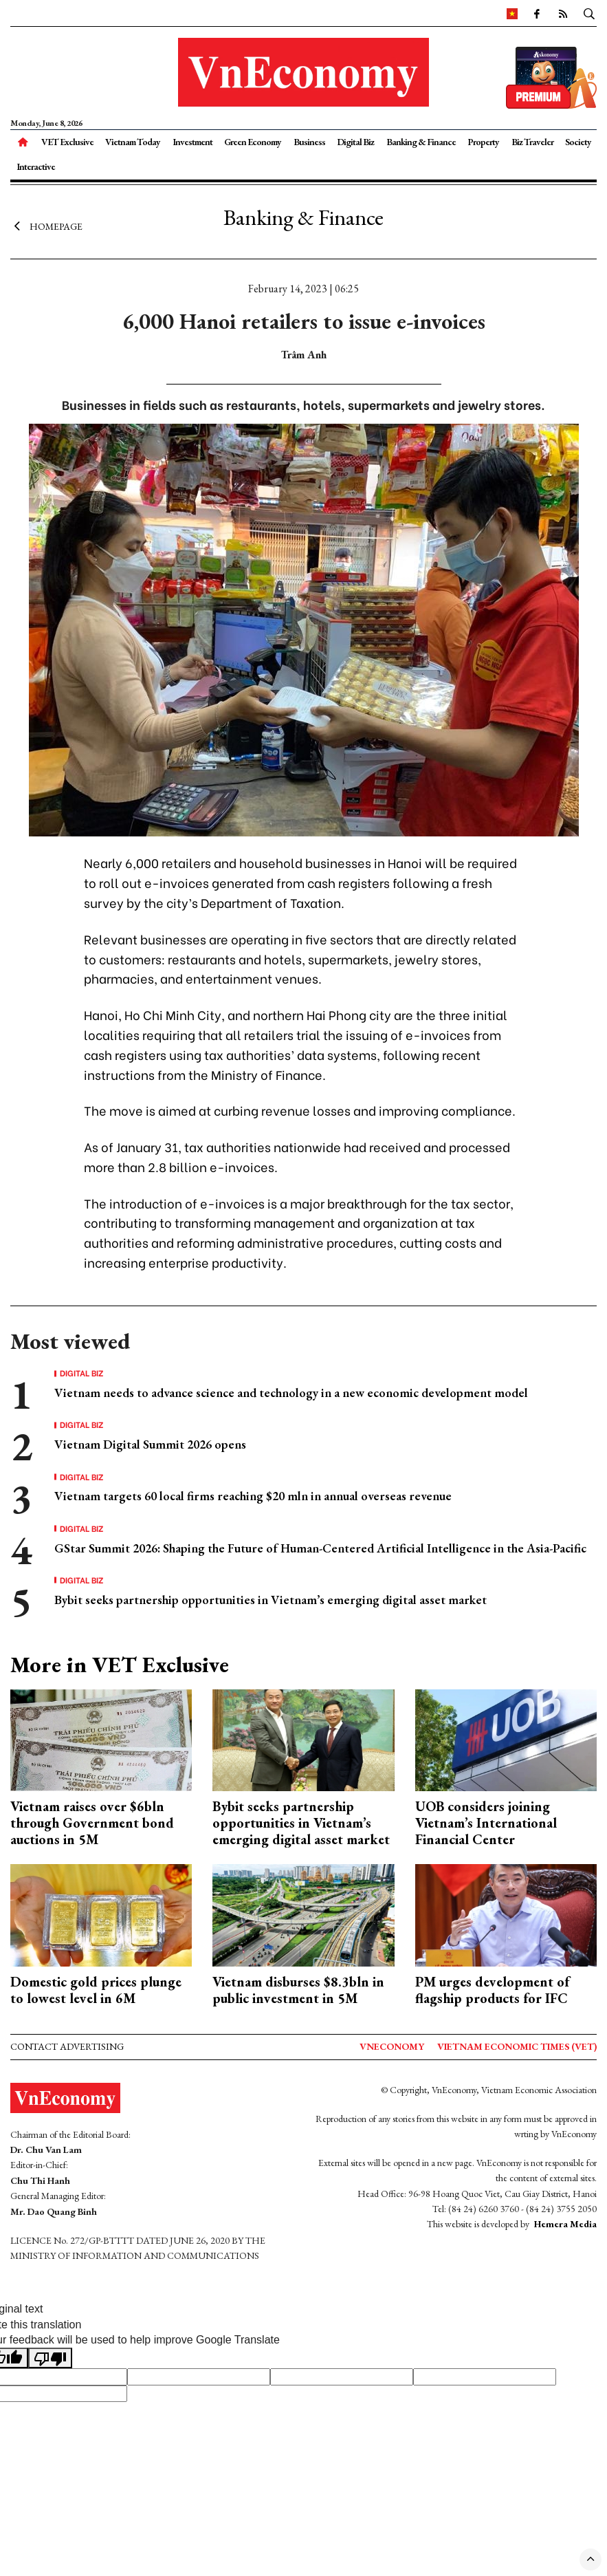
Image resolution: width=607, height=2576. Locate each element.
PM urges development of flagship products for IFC (492, 1990)
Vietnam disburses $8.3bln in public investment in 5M (298, 1990)
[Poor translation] (50, 2358)
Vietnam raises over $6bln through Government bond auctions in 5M (92, 1822)
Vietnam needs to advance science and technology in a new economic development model (291, 1392)
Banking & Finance (421, 142)
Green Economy (252, 142)
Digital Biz (355, 142)
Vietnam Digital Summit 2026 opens (150, 1444)
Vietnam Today (132, 142)
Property (483, 142)
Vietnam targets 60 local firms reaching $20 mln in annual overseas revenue (253, 1496)
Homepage (46, 225)
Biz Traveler (532, 142)
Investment (192, 142)
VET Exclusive (67, 142)
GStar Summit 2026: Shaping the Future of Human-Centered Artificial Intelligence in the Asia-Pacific (320, 1548)
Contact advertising (67, 2046)
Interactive (35, 166)
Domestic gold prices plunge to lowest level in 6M (95, 1990)
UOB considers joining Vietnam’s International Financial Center (486, 1822)
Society (578, 142)
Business (309, 142)
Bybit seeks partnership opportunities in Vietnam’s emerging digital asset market (270, 1600)
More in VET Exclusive (119, 1664)
